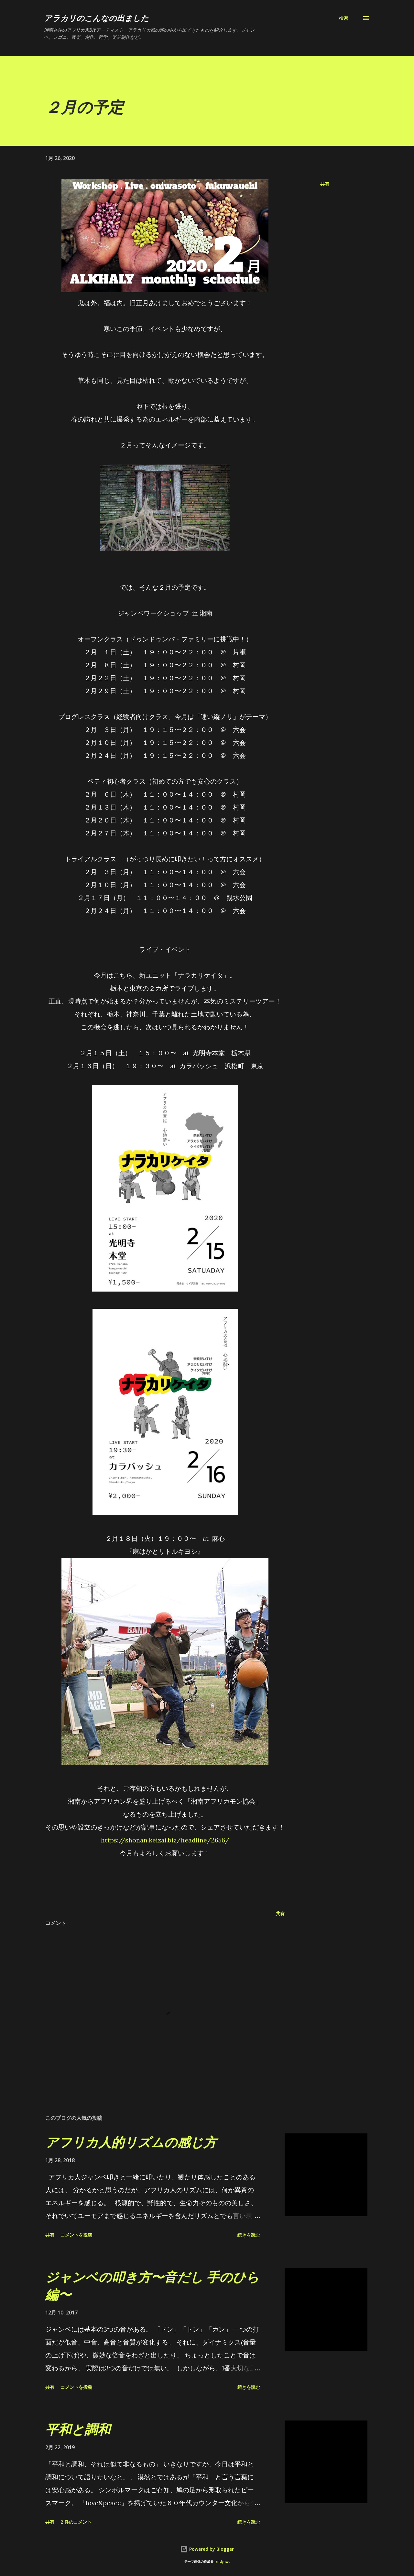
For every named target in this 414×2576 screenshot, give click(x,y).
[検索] (343, 18)
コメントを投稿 (76, 2235)
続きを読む (248, 2235)
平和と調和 (77, 2429)
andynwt (222, 2562)
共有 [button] (324, 184)
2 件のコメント (76, 2522)
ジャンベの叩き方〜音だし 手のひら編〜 (152, 2285)
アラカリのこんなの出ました (96, 18)
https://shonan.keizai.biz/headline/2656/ (165, 1840)
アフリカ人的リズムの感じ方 (130, 2142)
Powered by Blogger (207, 2549)
